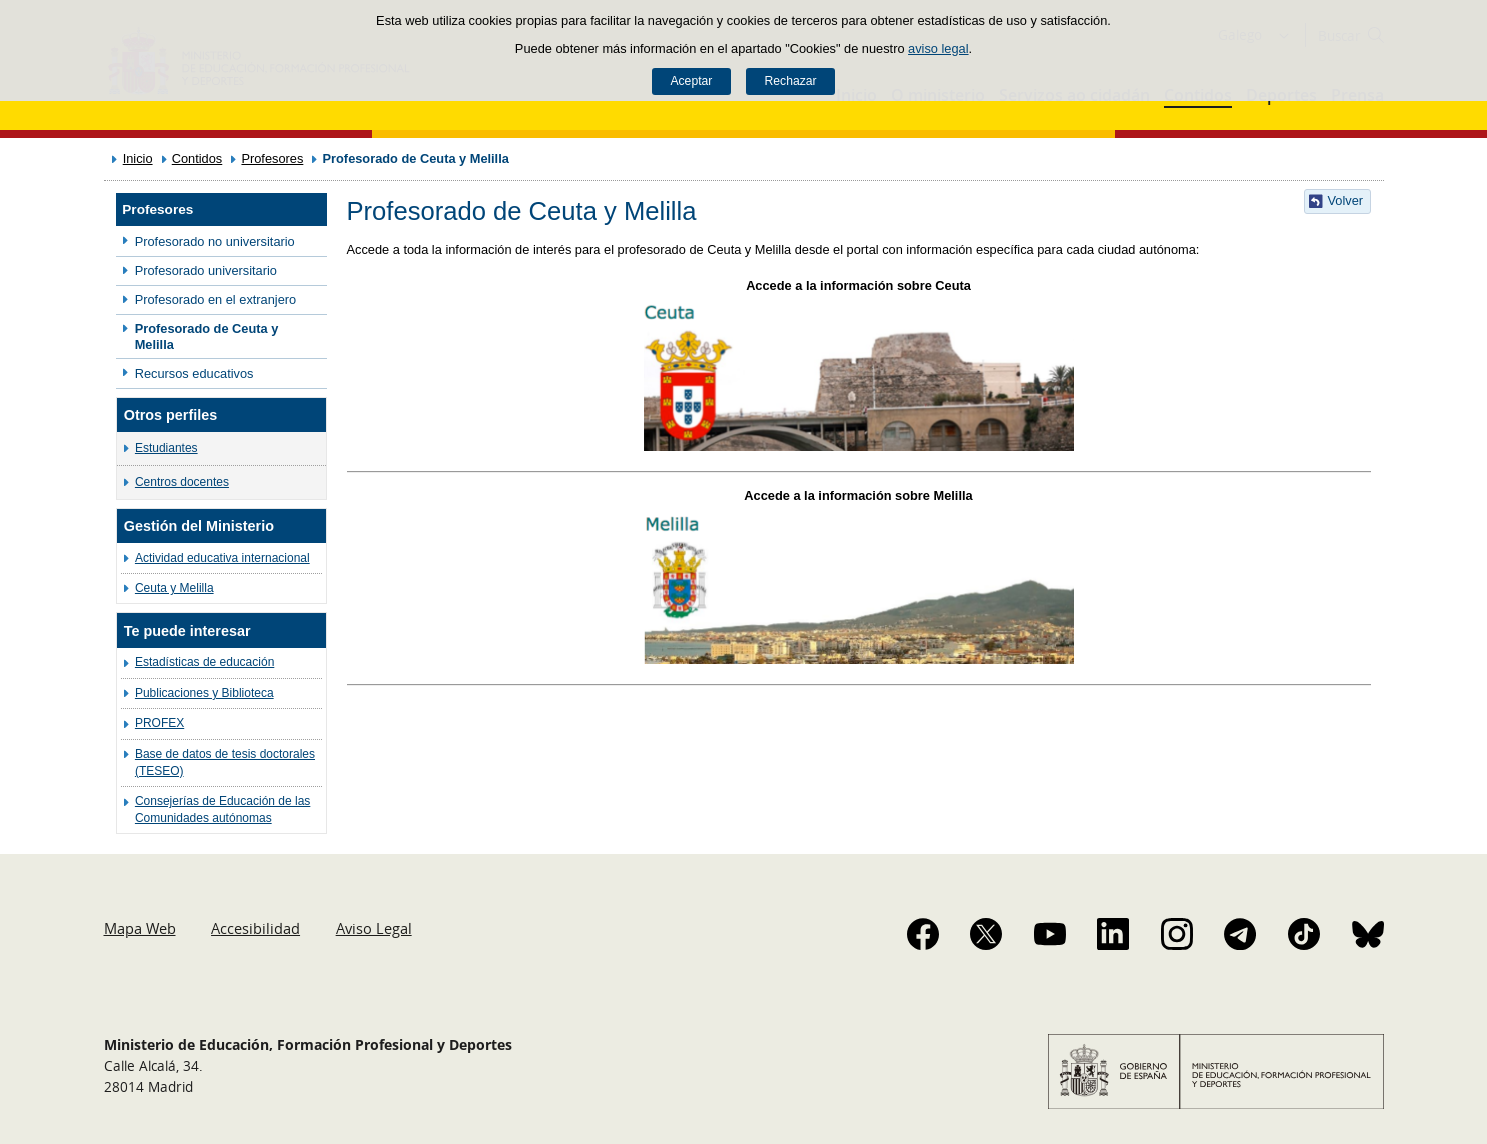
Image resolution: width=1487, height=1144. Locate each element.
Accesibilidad (255, 928)
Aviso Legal (374, 928)
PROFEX (159, 723)
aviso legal (938, 48)
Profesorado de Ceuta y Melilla (207, 336)
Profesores (272, 158)
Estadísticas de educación (204, 662)
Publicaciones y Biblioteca (204, 693)
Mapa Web (140, 928)
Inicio (138, 158)
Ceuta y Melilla (174, 588)
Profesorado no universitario (215, 241)
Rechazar (791, 81)
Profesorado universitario (206, 270)
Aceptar (691, 81)
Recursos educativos (194, 373)
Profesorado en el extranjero (215, 299)
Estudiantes (166, 448)
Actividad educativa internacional (222, 558)
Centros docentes (182, 482)
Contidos (197, 158)
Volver (1346, 200)
